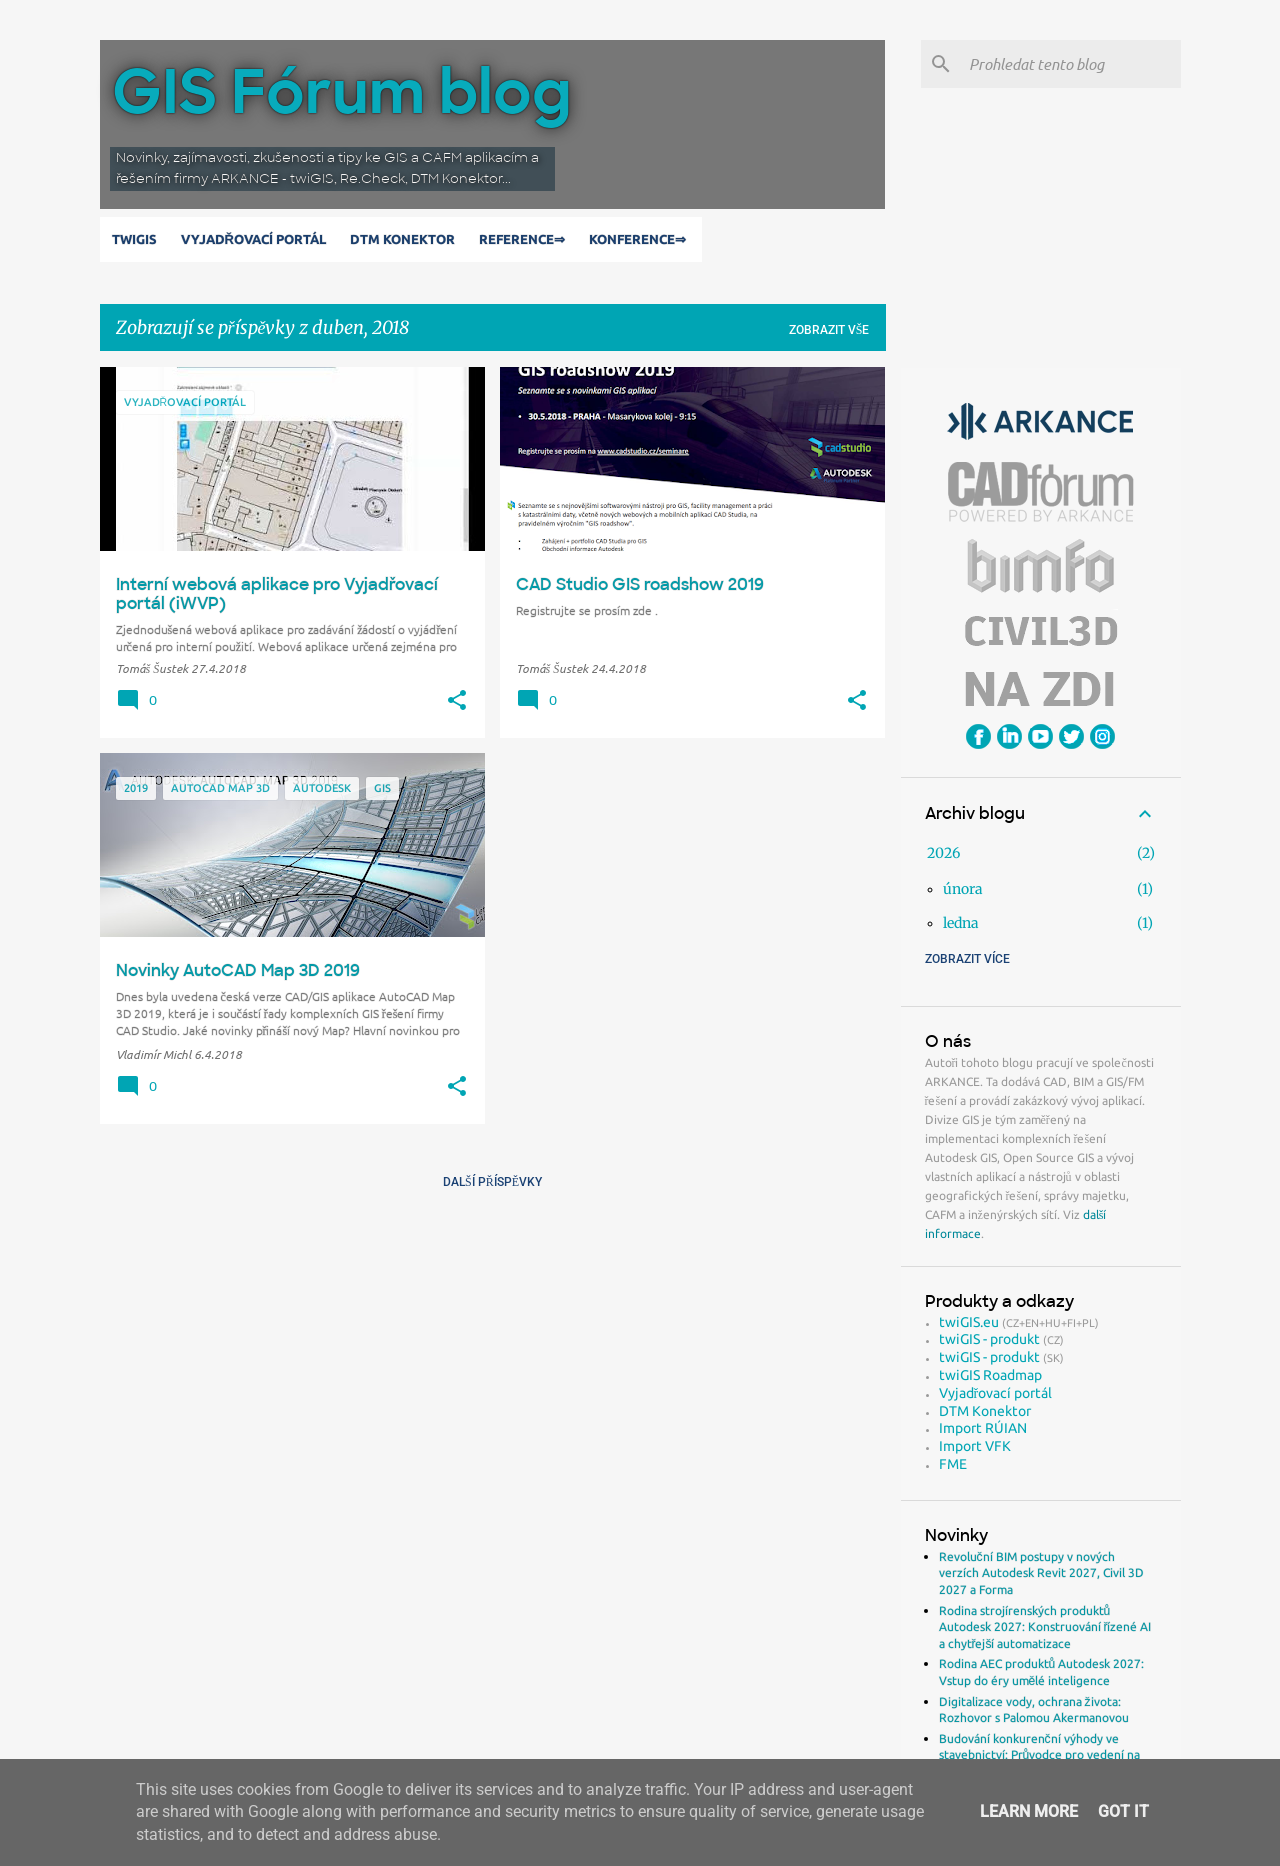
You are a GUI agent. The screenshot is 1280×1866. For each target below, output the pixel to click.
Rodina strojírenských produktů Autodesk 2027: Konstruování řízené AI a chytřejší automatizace (1045, 1627)
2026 (943, 853)
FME (953, 1464)
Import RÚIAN (983, 1428)
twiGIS (138, 239)
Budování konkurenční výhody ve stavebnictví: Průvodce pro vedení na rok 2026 (1040, 1755)
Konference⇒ (641, 239)
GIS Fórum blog (342, 91)
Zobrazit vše (829, 330)
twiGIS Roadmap (990, 1375)
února (963, 889)
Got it (1123, 1811)
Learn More (1029, 1811)
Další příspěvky (492, 1182)
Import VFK (975, 1446)
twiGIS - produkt (989, 1339)
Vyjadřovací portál (257, 239)
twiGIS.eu (969, 1322)
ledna (961, 923)
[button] (457, 701)
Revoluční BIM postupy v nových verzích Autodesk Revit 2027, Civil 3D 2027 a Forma (1041, 1573)
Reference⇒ (526, 239)
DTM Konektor (406, 239)
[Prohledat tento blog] (1071, 64)
